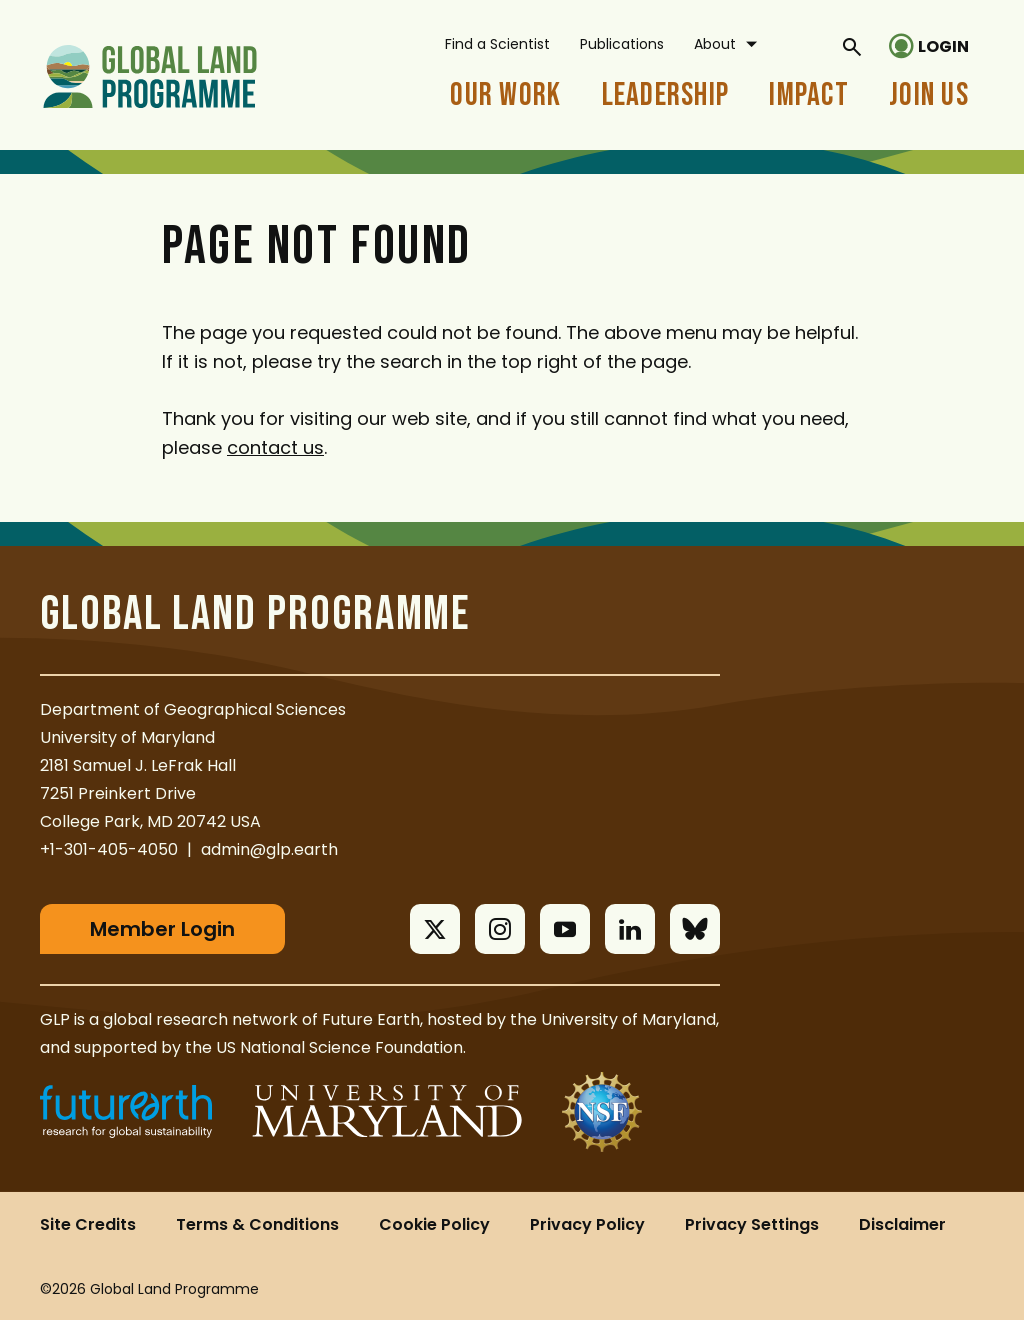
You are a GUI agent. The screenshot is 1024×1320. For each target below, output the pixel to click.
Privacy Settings (752, 1224)
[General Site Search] (852, 46)
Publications (622, 44)
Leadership (666, 95)
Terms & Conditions (257, 1224)
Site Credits (88, 1224)
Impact (809, 95)
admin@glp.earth (269, 849)
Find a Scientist (497, 44)
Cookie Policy (434, 1224)
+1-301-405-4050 (109, 849)
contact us (275, 447)
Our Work (505, 95)
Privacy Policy (587, 1224)
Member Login (162, 929)
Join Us (929, 95)
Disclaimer (902, 1224)
